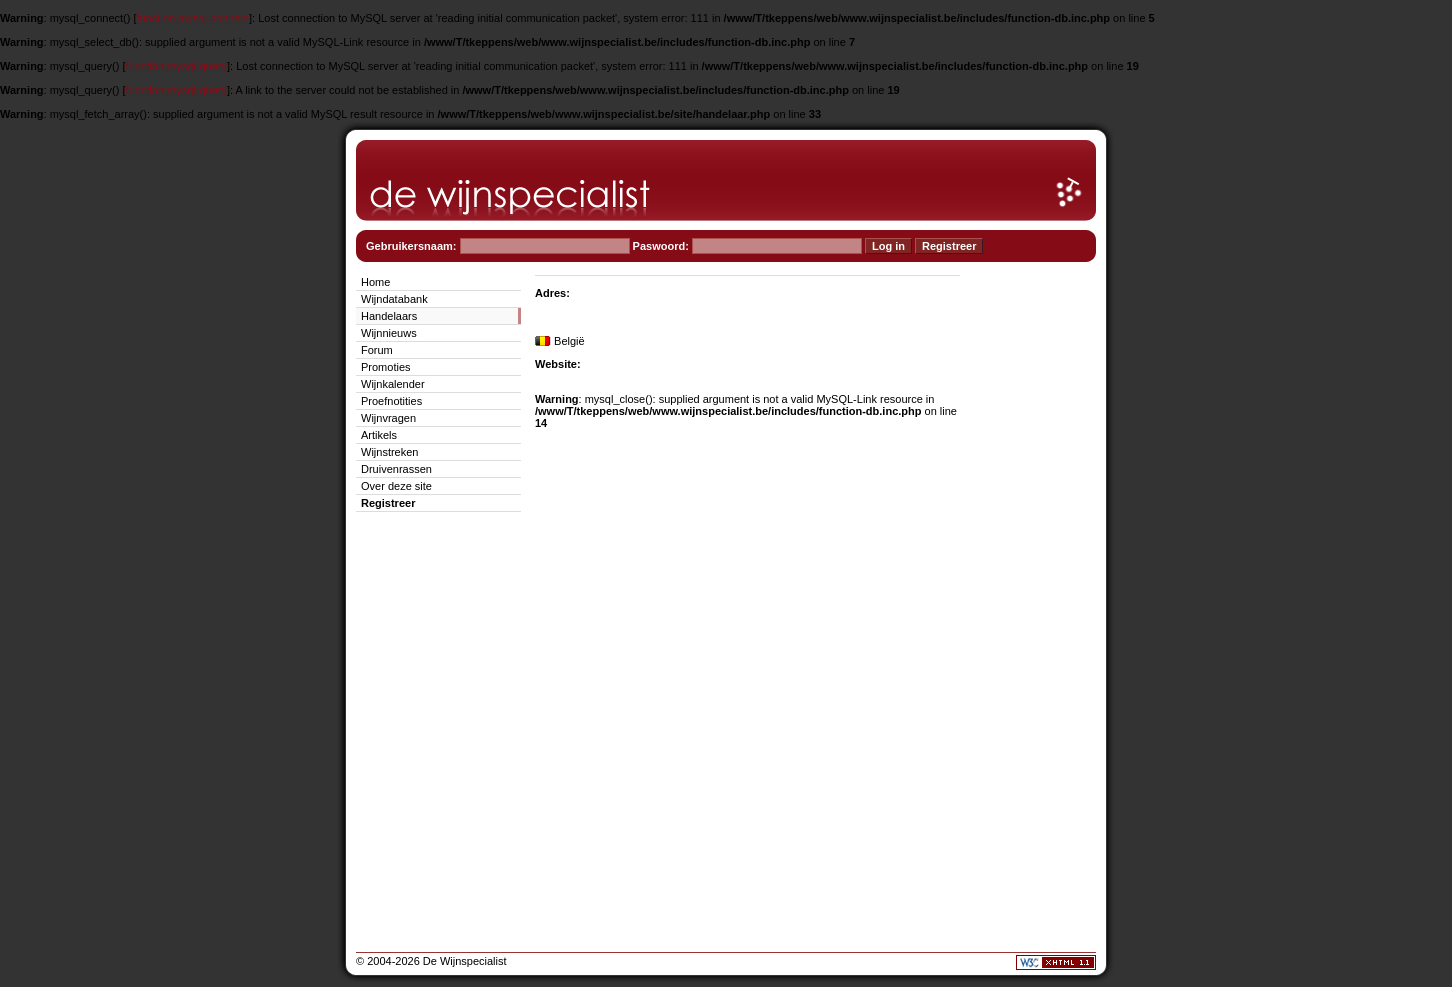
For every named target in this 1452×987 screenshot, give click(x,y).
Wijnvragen (388, 418)
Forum (377, 350)
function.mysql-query (177, 66)
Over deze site (396, 486)
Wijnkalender (393, 384)
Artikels (379, 435)
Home (375, 282)
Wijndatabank (394, 299)
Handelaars (389, 316)
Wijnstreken (389, 452)
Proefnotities (391, 401)
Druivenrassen (396, 469)
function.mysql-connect (193, 18)
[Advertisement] (1036, 572)
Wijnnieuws (389, 333)
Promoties (386, 367)
